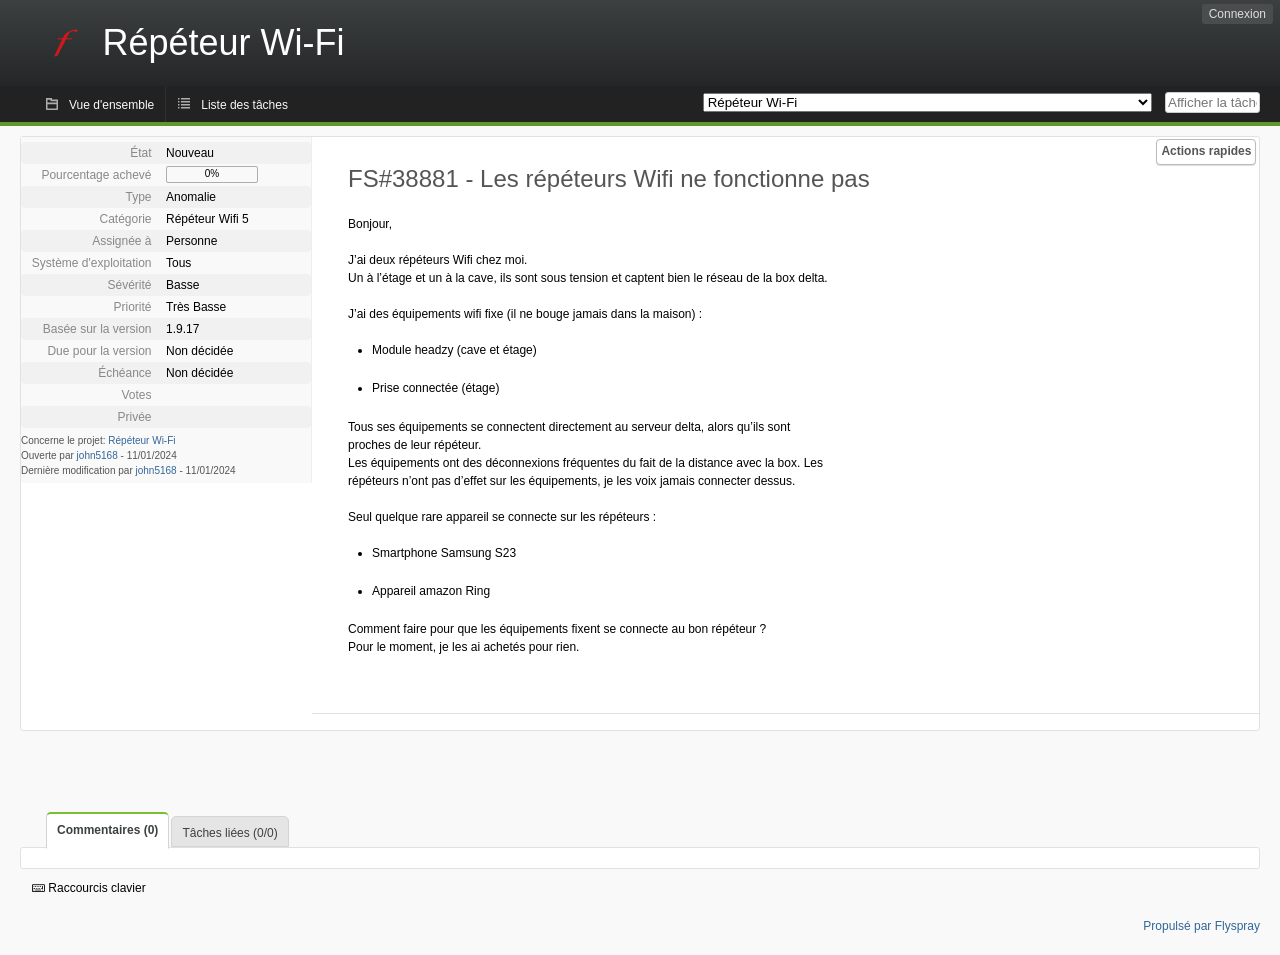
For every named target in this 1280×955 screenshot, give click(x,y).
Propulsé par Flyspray (1201, 926)
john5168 (97, 455)
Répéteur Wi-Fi (141, 440)
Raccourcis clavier (89, 888)
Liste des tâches (244, 105)
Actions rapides (1206, 151)
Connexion (1237, 14)
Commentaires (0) (107, 830)
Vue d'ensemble (111, 105)
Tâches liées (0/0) (229, 833)
